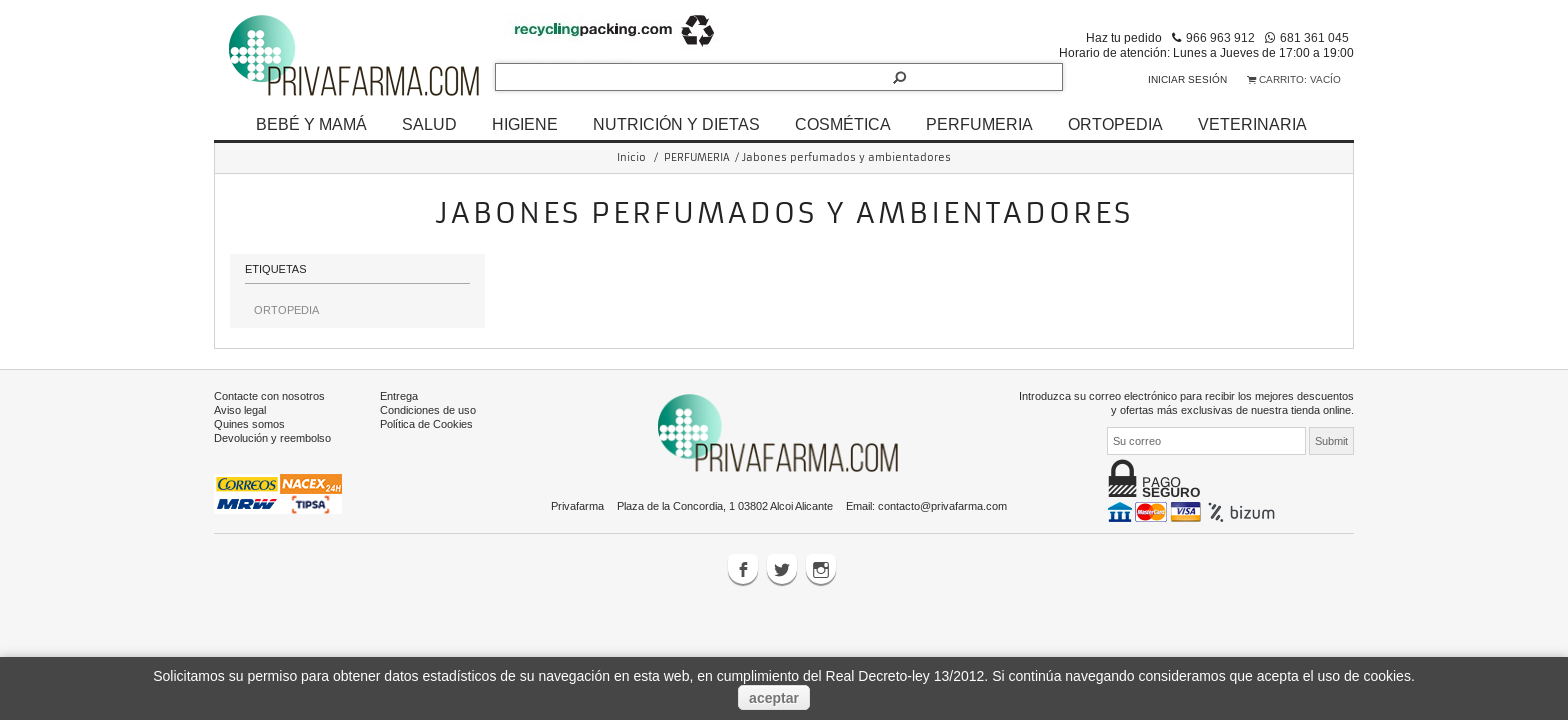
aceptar (774, 698)
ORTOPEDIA (1115, 124)
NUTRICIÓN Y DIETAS (676, 124)
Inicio (631, 157)
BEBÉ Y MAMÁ (311, 124)
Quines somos (249, 424)
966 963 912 (1220, 37)
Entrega (399, 396)
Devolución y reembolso (272, 438)
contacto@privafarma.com (942, 506)
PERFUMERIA (979, 124)
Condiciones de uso (428, 410)
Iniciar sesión (1187, 79)
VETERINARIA (1252, 124)
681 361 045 (1314, 37)
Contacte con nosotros (269, 396)
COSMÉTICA (843, 124)
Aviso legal (240, 410)
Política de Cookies (426, 424)
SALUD (429, 124)
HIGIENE (525, 124)
